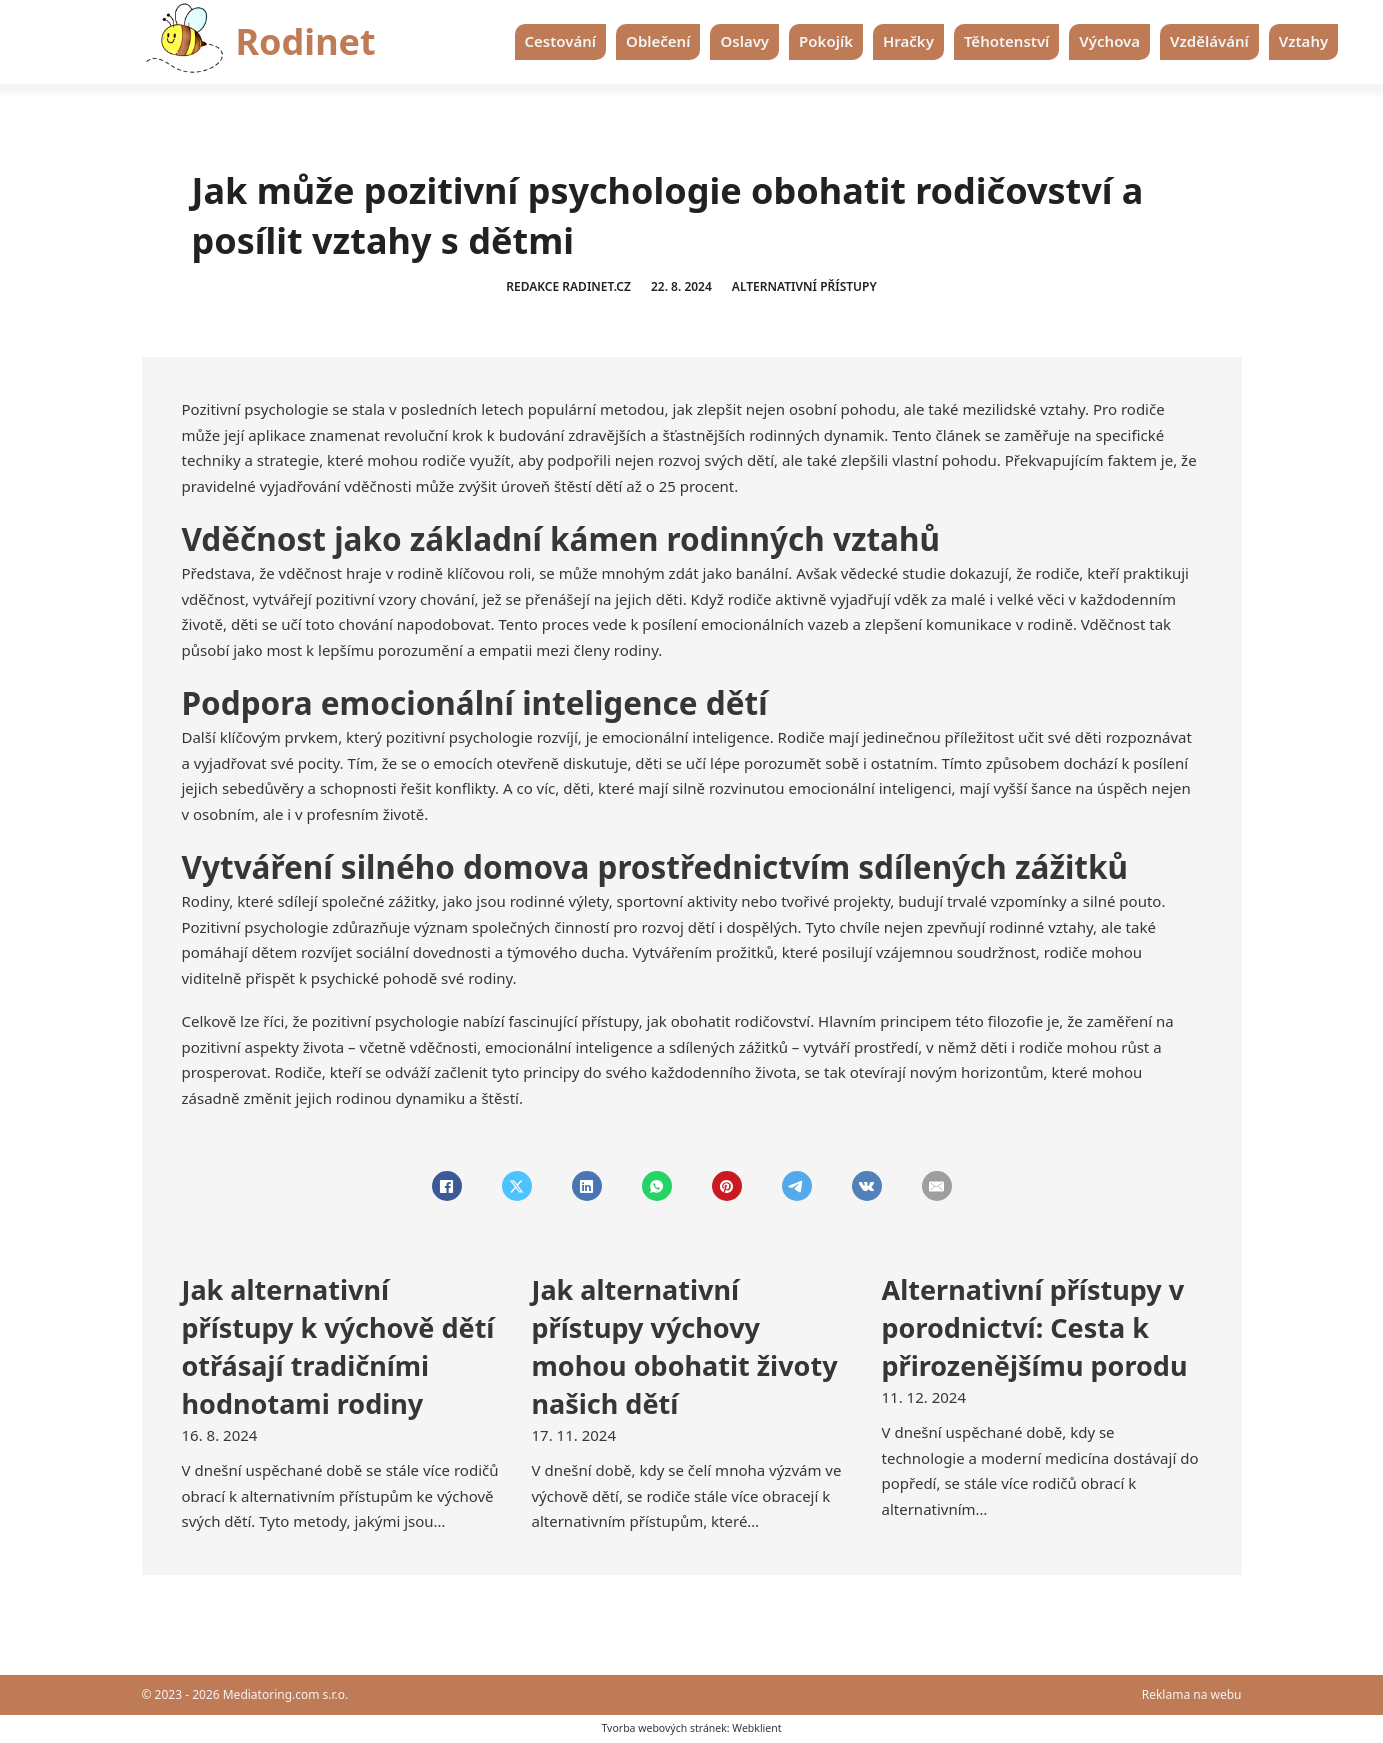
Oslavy (744, 41)
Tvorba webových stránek (663, 1728)
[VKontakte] (867, 1186)
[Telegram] (797, 1186)
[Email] (937, 1186)
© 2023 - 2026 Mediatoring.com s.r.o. (245, 1694)
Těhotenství (1006, 41)
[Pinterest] (727, 1186)
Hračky (908, 41)
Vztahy (1303, 41)
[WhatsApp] (657, 1186)
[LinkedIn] (587, 1186)
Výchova (1109, 41)
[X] (517, 1186)
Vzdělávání (1209, 41)
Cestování (561, 41)
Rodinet (306, 41)
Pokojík (826, 41)
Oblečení (658, 41)
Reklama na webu (1192, 1694)
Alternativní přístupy (804, 286)
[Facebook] (447, 1186)
